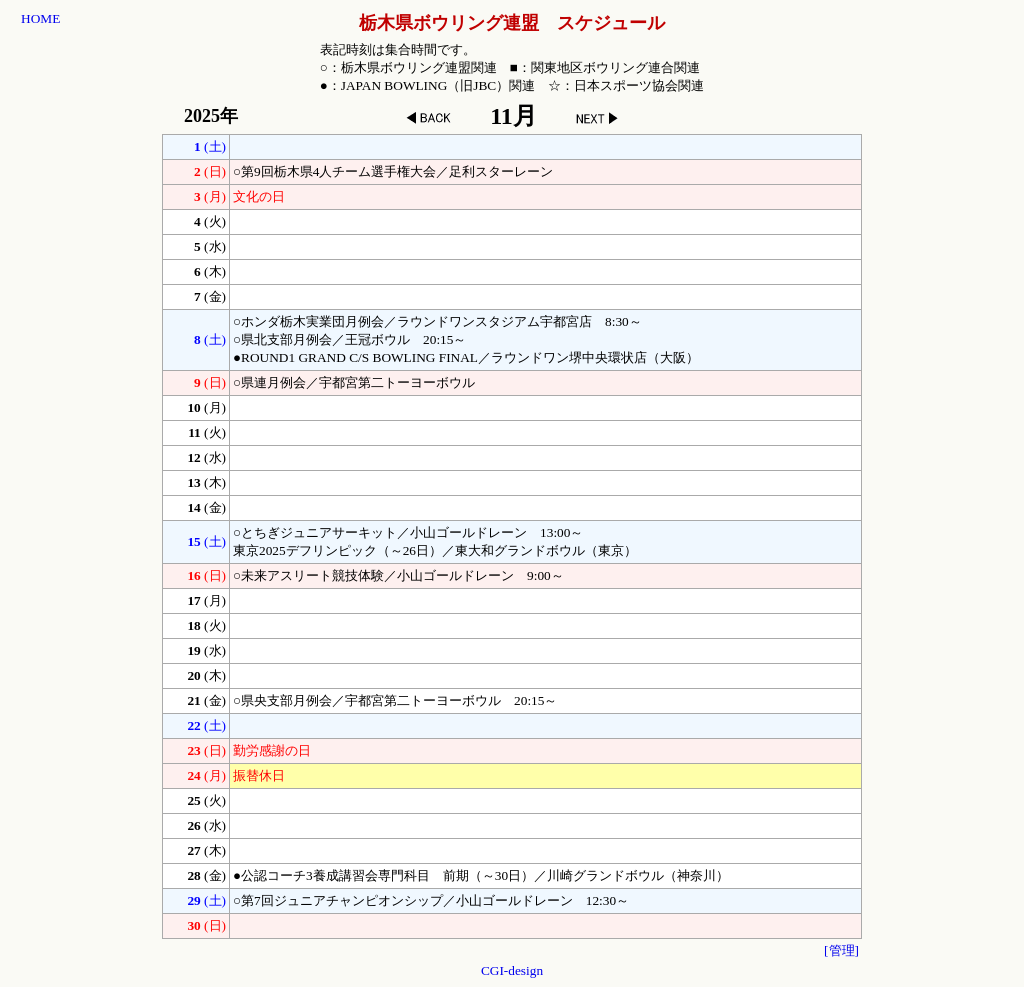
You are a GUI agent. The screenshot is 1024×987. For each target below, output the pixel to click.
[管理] (841, 950)
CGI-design (512, 970)
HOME (40, 18)
